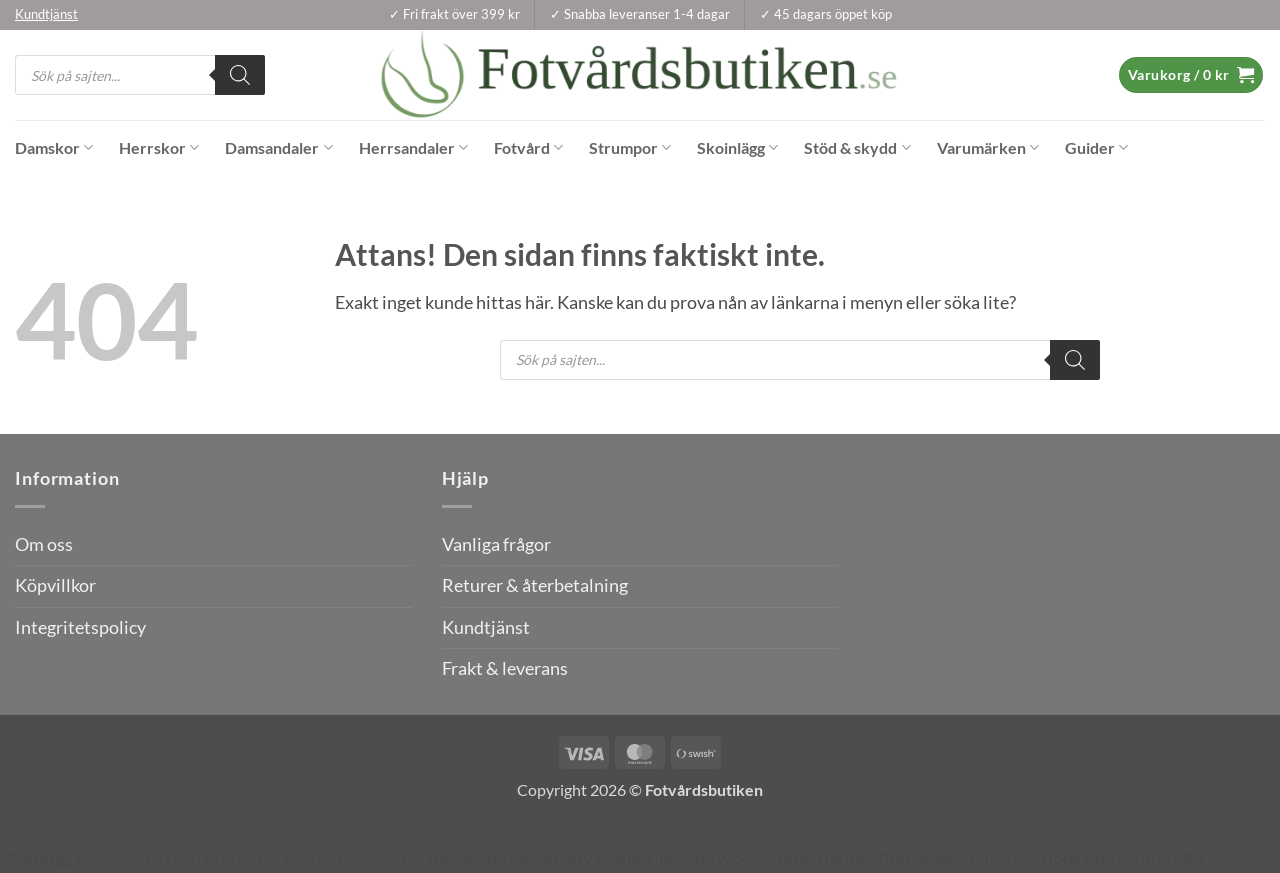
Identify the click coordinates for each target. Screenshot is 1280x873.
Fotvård (528, 148)
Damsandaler (278, 148)
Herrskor (159, 148)
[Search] (240, 75)
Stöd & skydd (857, 148)
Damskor (54, 148)
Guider (1096, 148)
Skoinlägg (737, 148)
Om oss (44, 544)
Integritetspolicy (80, 627)
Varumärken (988, 148)
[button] (1191, 75)
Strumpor (630, 148)
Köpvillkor (55, 585)
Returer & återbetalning (535, 585)
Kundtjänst (486, 627)
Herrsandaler (413, 148)
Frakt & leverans (505, 668)
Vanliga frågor (496, 544)
